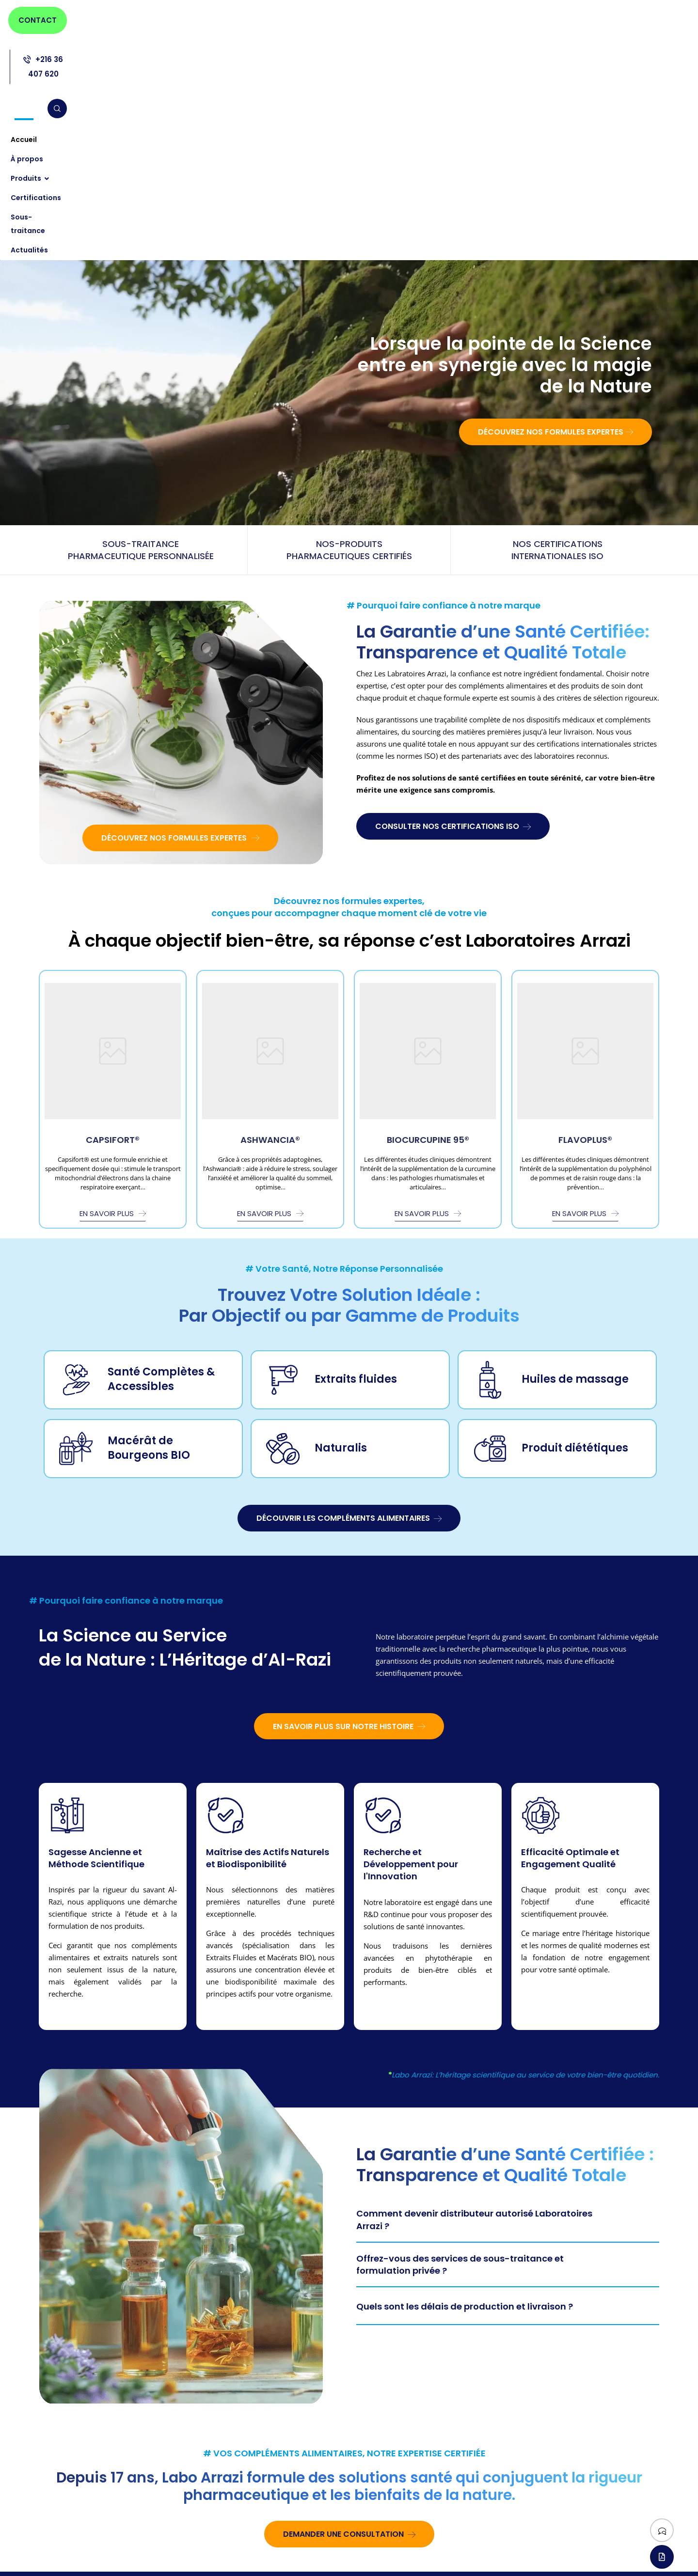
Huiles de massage (386, 2458)
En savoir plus (106, 994)
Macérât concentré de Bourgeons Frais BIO (425, 2477)
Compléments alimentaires (400, 2419)
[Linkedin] (57, 2557)
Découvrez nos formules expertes (174, 618)
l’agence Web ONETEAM (437, 2559)
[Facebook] (35, 2557)
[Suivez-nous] (662, 2530)
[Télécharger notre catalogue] (662, 2557)
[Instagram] (80, 2557)
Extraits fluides (380, 2438)
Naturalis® (374, 2496)
